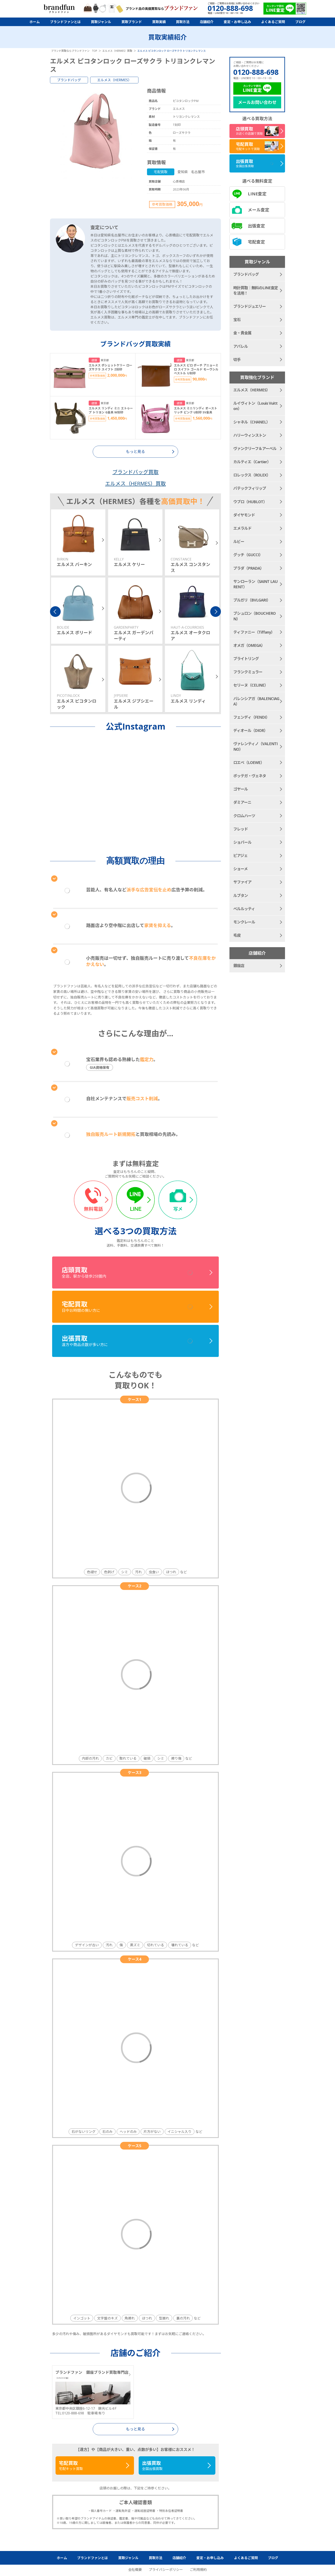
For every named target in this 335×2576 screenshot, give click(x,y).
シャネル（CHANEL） (251, 422)
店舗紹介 (206, 21)
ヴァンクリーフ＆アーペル (254, 448)
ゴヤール (240, 789)
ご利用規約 (198, 2569)
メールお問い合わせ (257, 102)
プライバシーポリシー (166, 2569)
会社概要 (135, 2569)
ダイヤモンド (244, 515)
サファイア (242, 882)
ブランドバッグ (69, 80)
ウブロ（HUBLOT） (250, 501)
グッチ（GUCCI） (248, 554)
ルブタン (240, 895)
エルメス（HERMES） (114, 80)
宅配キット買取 (95, 2465)
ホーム (34, 21)
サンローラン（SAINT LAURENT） (255, 584)
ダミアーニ (242, 802)
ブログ (300, 21)
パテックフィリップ (249, 488)
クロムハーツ (244, 815)
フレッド (240, 829)
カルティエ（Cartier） (252, 461)
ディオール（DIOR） (250, 730)
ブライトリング (246, 658)
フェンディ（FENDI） (251, 717)
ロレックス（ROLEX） (251, 475)
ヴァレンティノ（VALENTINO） (255, 746)
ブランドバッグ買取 (135, 471)
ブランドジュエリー (249, 306)
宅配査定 (256, 242)
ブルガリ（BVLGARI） (251, 600)
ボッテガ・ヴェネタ (249, 775)
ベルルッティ (244, 908)
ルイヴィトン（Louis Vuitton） (255, 406)
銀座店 (238, 965)
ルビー (238, 541)
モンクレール (244, 922)
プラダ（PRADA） (248, 568)
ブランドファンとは (65, 21)
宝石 (237, 319)
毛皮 (237, 935)
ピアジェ (240, 855)
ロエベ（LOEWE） (248, 762)
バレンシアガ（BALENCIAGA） (256, 701)
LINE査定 (257, 194)
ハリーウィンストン (249, 435)
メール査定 (258, 210)
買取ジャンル (101, 21)
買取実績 (159, 21)
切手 (237, 359)
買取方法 (183, 21)
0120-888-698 (256, 72)
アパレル (240, 346)
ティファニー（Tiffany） (254, 632)
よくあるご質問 (273, 21)
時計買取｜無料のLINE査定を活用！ (255, 290)
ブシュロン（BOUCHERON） (254, 616)
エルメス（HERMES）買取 (135, 483)
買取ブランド (131, 21)
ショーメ (240, 868)
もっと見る (135, 2428)
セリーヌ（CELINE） (250, 685)
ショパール (242, 842)
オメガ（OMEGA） (249, 645)
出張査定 (256, 226)
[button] (55, 611)
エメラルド (242, 528)
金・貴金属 (242, 332)
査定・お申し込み (237, 21)
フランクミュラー (247, 671)
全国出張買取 (177, 2465)
